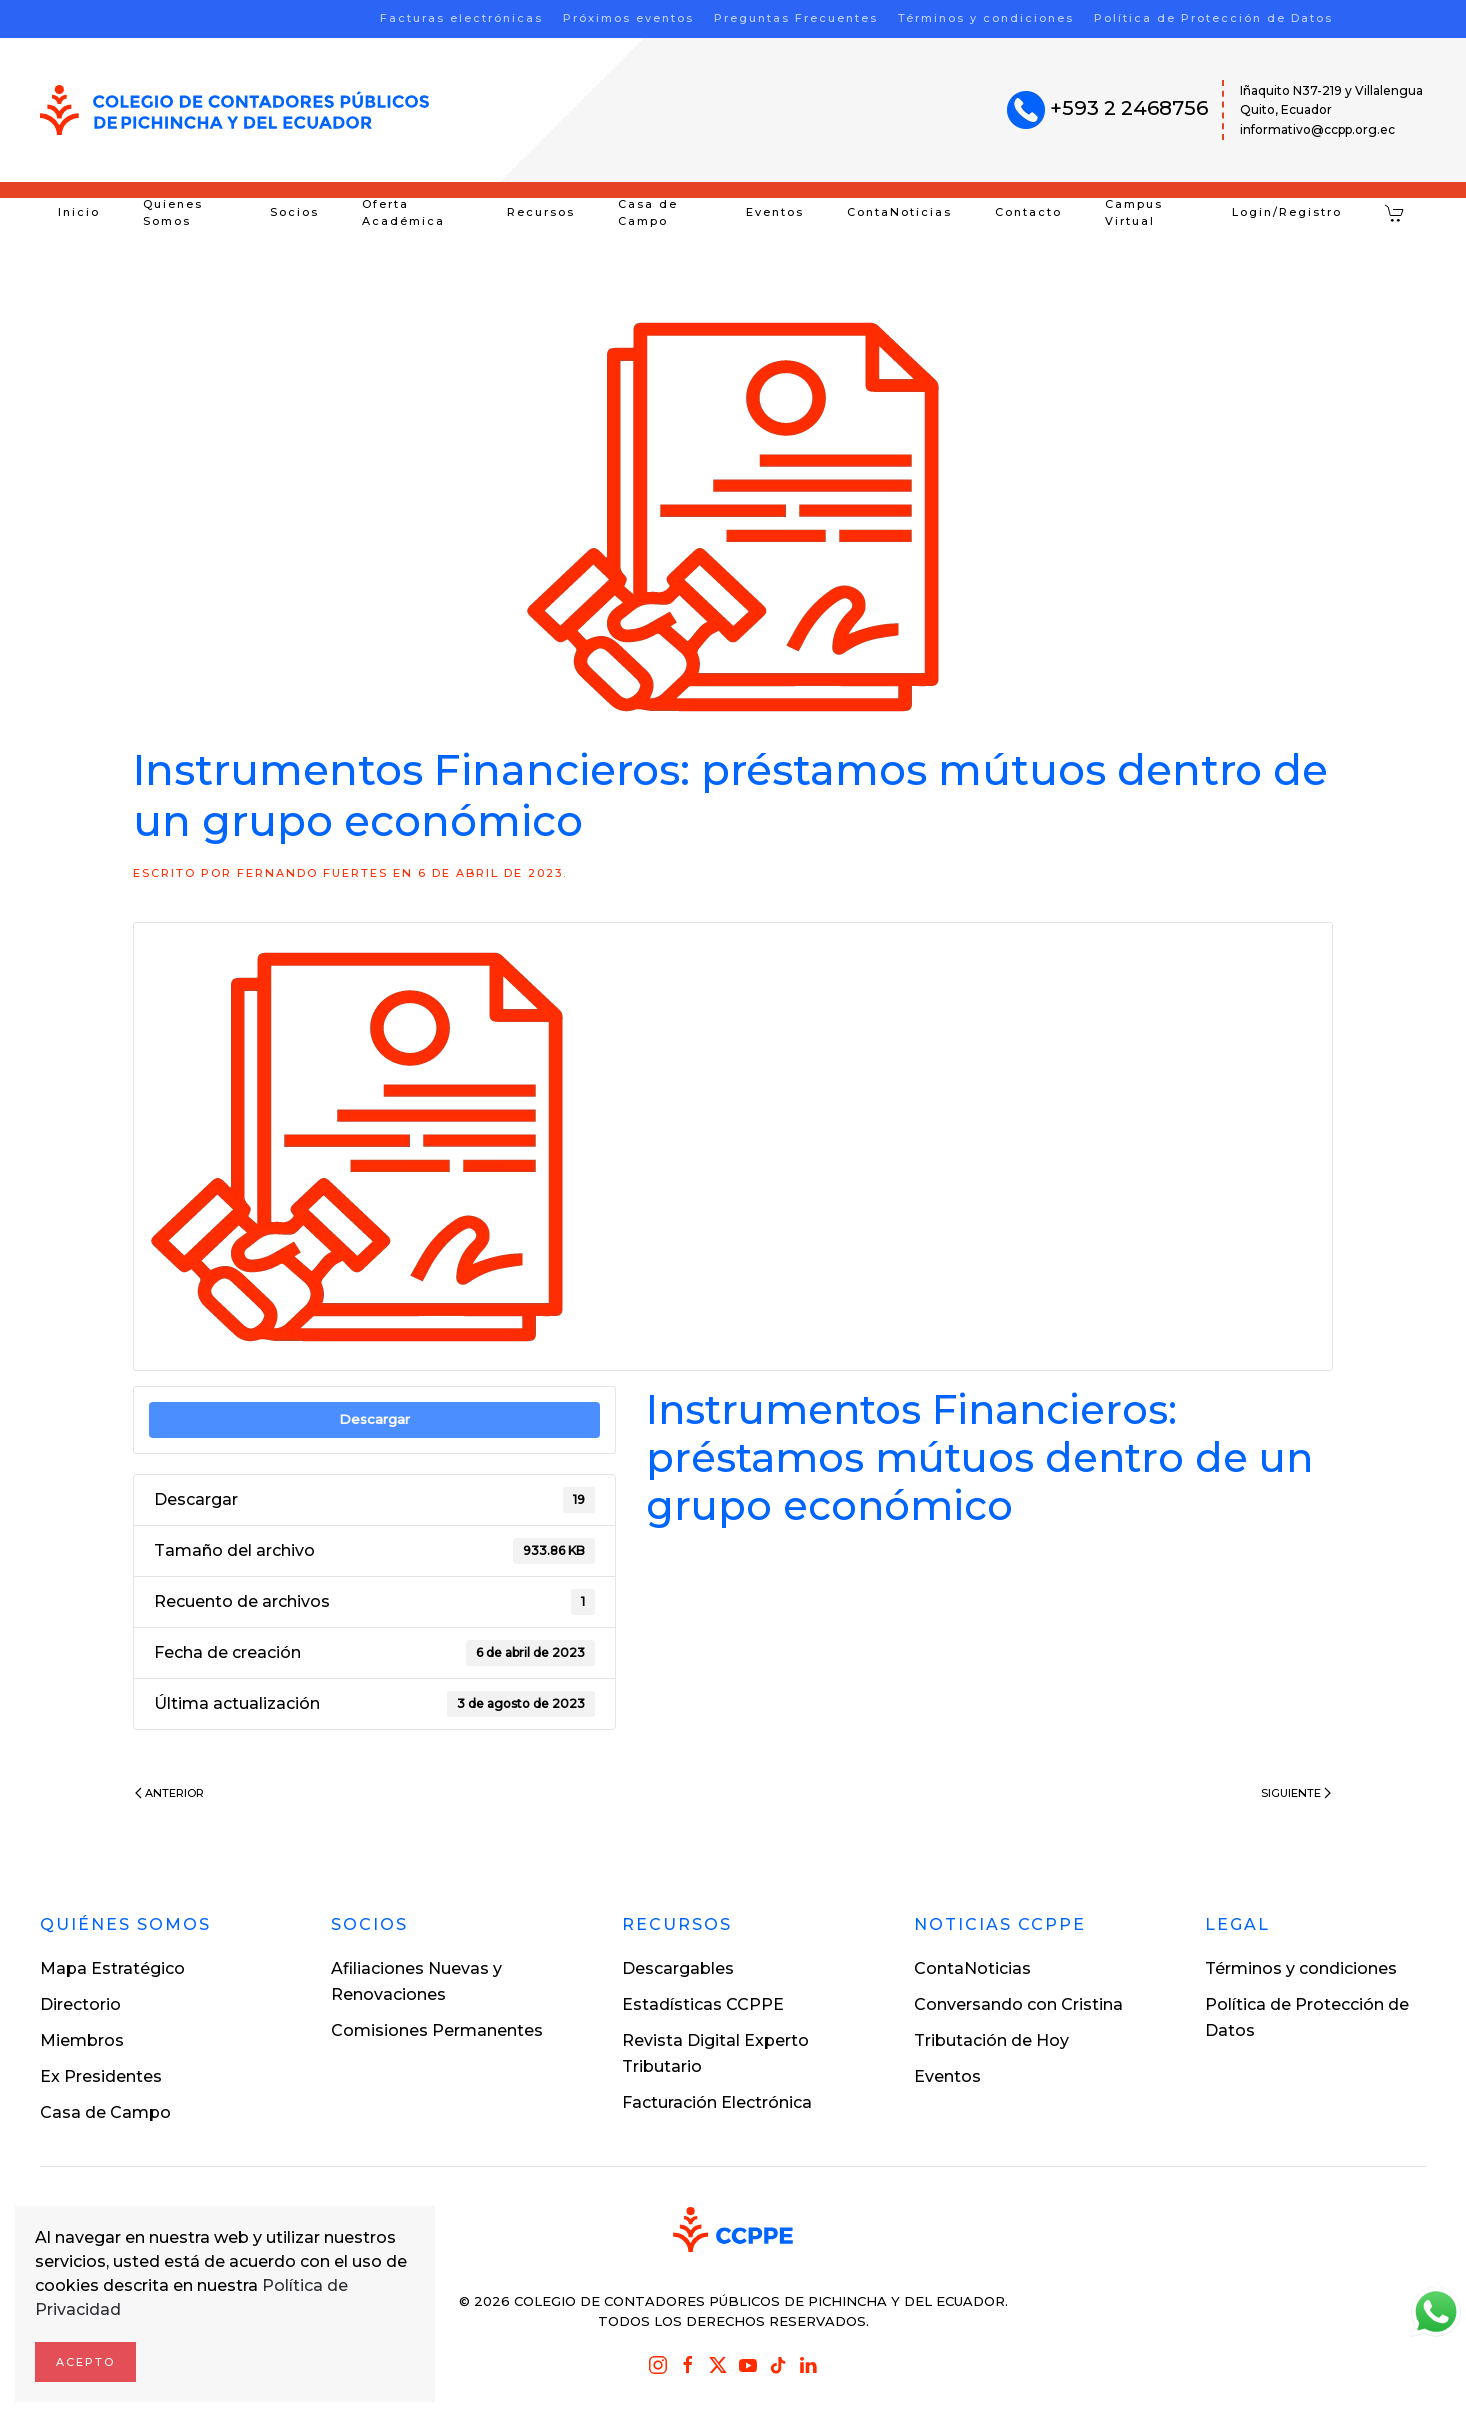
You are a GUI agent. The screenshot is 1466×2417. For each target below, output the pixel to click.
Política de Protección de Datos (1213, 18)
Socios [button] (294, 212)
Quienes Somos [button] (173, 213)
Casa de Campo (648, 213)
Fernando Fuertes (312, 873)
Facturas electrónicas (461, 18)
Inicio (79, 212)
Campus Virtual (1134, 213)
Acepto (85, 2362)
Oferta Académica (403, 213)
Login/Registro (1287, 212)
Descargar (374, 1419)
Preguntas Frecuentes (796, 18)
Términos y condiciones (986, 18)
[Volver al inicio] (234, 110)
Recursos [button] (541, 212)
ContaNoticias (899, 212)
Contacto (1028, 212)
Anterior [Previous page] (169, 1793)
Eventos (775, 212)
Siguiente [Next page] (1296, 1793)
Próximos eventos (628, 18)
